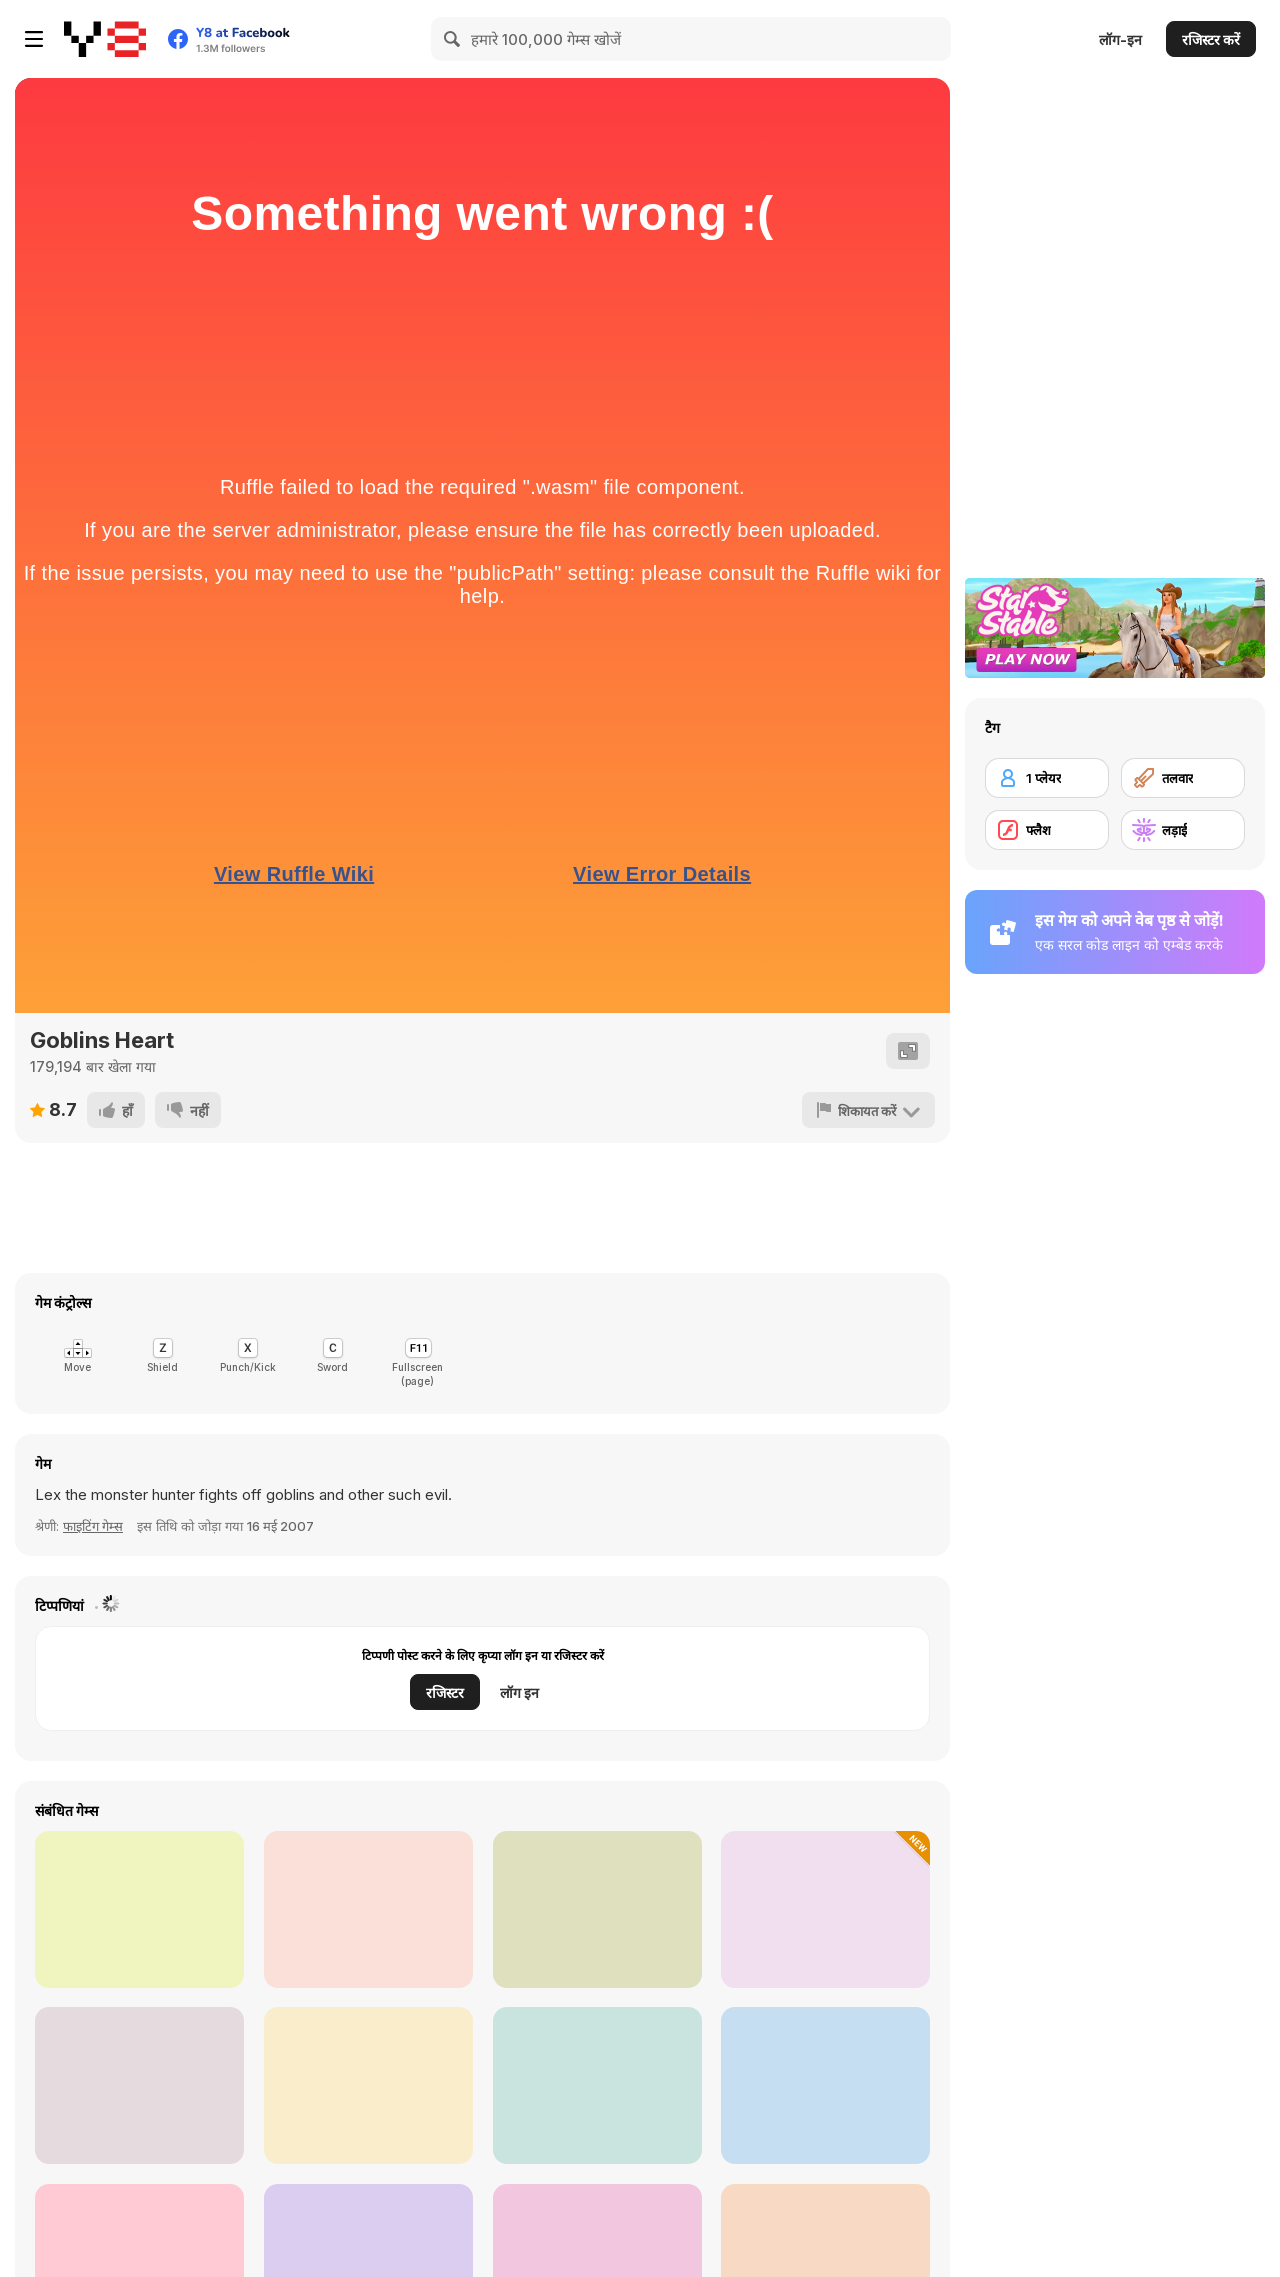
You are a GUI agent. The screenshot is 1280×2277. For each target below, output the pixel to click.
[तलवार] (1183, 778)
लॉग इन (519, 1692)
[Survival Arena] (368, 1909)
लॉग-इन (1120, 39)
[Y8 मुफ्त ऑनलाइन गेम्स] (105, 39)
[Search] (453, 39)
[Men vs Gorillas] (825, 2085)
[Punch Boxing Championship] (139, 2085)
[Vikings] (368, 2085)
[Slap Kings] (597, 1909)
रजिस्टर (445, 1692)
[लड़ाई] (1183, 830)
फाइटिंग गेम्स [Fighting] (93, 1526)
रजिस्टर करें (1211, 39)
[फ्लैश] (1047, 830)
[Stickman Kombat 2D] (139, 1909)
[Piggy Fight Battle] (825, 1909)
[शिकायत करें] (868, 1110)
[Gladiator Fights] (597, 2085)
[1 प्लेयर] (1047, 778)
